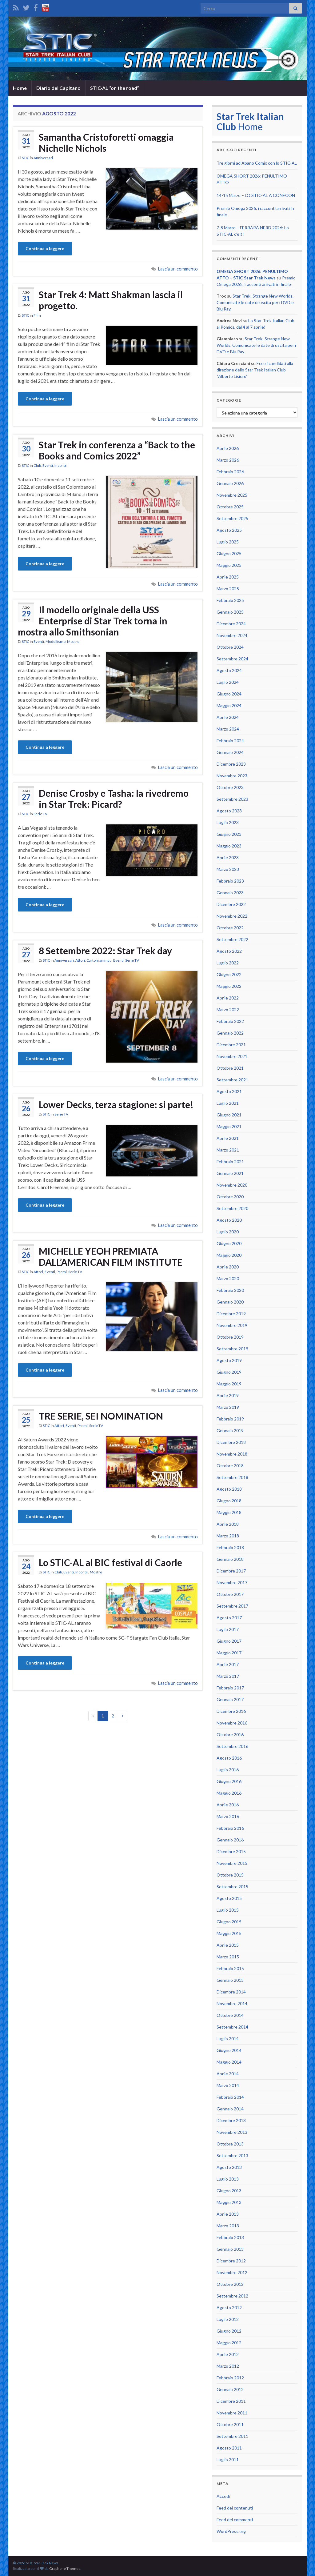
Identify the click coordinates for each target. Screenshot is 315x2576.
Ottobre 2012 (230, 2284)
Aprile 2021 (228, 1138)
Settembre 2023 (232, 799)
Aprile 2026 (228, 448)
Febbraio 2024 (230, 740)
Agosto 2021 (229, 1091)
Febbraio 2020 (230, 1290)
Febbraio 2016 (230, 1828)
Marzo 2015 (228, 1956)
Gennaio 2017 (230, 1699)
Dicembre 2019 (231, 1313)
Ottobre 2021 (230, 1068)
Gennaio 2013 (230, 2249)
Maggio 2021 (229, 1126)
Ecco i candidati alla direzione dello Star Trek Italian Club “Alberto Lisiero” (255, 370)
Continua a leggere (45, 248)
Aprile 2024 (228, 717)
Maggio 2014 (229, 2062)
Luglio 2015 (228, 1910)
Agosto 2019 (229, 1360)
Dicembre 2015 (231, 1851)
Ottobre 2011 (230, 2424)
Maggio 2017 (229, 1652)
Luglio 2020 (228, 1231)
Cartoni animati (99, 960)
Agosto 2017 (229, 1617)
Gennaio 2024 (230, 752)
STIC (25, 157)
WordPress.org (231, 2531)
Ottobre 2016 (230, 1734)
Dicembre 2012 (231, 2260)
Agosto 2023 (229, 810)
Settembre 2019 (232, 1348)
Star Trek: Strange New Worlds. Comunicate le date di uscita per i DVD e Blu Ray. (255, 302)
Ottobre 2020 (230, 1196)
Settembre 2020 (232, 1208)
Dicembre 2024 (231, 623)
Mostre (73, 641)
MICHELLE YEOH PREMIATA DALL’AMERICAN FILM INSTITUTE (110, 1256)
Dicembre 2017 (231, 1570)
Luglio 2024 (228, 682)
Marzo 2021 (228, 1149)
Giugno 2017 (229, 1641)
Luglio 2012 (228, 2319)
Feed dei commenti (235, 2519)
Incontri (60, 465)
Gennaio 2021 (230, 1173)
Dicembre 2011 (231, 2401)
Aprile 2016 (228, 1804)
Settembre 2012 (232, 2295)
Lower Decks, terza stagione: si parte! (116, 1104)
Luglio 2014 (228, 2038)
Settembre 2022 (232, 939)
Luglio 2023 (228, 822)
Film (37, 315)
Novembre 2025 (232, 495)
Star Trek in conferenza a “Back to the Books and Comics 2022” (117, 450)
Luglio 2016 (228, 1769)
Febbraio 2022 (230, 1021)
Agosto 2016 (229, 1758)
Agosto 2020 (229, 1220)
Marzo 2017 (228, 1676)
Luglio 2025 (228, 541)
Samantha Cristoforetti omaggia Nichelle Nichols (106, 142)
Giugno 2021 (229, 1114)
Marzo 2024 (228, 728)
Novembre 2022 (232, 916)
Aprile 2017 (228, 1664)
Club (37, 465)
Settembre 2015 (232, 1886)
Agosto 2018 (229, 1489)
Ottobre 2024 (230, 647)
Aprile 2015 (228, 1945)
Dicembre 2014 (231, 1991)
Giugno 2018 (229, 1500)
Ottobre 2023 (230, 787)
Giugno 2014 (229, 2050)
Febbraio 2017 (230, 1687)
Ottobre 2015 (230, 1874)
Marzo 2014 (228, 2085)
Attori (80, 960)
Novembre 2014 (232, 2003)
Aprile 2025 (228, 576)
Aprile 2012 (228, 2354)
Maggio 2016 (229, 1793)
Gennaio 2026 (230, 483)
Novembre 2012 (232, 2272)
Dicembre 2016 (231, 1711)
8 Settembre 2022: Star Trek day (105, 950)
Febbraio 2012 (230, 2377)
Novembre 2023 (232, 775)
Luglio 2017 (228, 1629)
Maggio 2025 (229, 565)
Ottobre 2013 (230, 2143)
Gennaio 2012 (230, 2389)
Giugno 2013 (229, 2190)
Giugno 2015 (229, 1921)
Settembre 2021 (232, 1079)
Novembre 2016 (232, 1722)
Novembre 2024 (232, 635)
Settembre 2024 (232, 658)
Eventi (47, 465)
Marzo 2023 (228, 869)
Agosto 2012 (229, 2307)
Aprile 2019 (228, 1395)
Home (20, 88)
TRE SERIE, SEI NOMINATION (101, 1415)
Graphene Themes (64, 2568)
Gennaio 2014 (230, 2108)
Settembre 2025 (232, 518)
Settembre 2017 (232, 1605)
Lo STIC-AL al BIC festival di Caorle (110, 1562)
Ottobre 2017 (230, 1594)
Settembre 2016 (232, 1746)
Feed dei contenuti (235, 2507)
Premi (62, 1271)
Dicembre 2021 (231, 1044)
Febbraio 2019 (230, 1418)
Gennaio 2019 (230, 1430)
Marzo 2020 (228, 1278)
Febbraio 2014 (230, 2097)
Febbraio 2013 (230, 2237)
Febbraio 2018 (230, 1547)
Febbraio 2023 (230, 880)
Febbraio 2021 (230, 1161)
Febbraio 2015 (230, 1968)
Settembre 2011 (232, 2436)
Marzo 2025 (228, 588)
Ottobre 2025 (230, 506)
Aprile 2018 (228, 1524)
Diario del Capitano (58, 88)
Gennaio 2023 (230, 892)
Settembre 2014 (232, 2026)
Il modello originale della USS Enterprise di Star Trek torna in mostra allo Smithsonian (92, 620)
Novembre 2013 (232, 2132)
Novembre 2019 (232, 1325)
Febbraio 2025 (230, 600)
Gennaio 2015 (230, 1980)
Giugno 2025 (229, 553)
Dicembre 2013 (231, 2120)
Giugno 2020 (229, 1243)
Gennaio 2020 (230, 1301)
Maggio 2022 (229, 986)
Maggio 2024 (229, 705)
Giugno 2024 (229, 693)
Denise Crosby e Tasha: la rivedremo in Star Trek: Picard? (114, 798)
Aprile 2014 (228, 2073)
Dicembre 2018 (231, 1442)
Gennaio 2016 (230, 1839)
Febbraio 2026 (230, 471)
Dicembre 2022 (231, 904)
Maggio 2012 (229, 2342)
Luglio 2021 (228, 1103)
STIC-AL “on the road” (114, 88)
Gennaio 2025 (230, 612)
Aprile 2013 (228, 2214)
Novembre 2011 (232, 2412)
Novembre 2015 (232, 1863)
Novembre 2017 (232, 1582)
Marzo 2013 (228, 2225)
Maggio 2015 (229, 1933)
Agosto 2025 (229, 530)
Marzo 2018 (228, 1535)
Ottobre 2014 (230, 2015)
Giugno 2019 (229, 1372)
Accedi (223, 2496)
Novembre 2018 (232, 1453)
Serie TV (40, 813)
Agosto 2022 (229, 951)
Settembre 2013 (232, 2155)
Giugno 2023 (229, 834)
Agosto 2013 (229, 2167)
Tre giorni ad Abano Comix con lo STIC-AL (257, 163)
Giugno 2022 (229, 974)
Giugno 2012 (229, 2331)
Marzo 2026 (228, 460)
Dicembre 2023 (231, 764)
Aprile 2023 (228, 857)
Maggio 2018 (229, 1512)
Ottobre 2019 (230, 1337)
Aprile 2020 (228, 1266)
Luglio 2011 (228, 2459)
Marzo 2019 (228, 1407)
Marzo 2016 (228, 1816)
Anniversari (43, 157)
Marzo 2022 (228, 1009)
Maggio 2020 (229, 1255)
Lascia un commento (178, 268)
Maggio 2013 (229, 2202)
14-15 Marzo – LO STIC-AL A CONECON (256, 195)
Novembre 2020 (232, 1185)
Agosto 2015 (229, 1898)
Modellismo (56, 641)
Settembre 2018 (232, 1477)
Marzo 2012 (228, 2366)
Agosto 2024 (229, 670)
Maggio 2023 (229, 845)
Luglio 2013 (228, 2178)
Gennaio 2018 (230, 1559)
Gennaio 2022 (230, 1033)
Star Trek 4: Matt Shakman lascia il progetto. (111, 300)
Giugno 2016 (229, 1781)
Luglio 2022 (228, 962)
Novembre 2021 (232, 1056)
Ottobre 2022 (230, 927)
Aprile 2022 (228, 997)
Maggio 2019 (229, 1383)
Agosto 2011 (229, 2447)
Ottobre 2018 (230, 1465)
